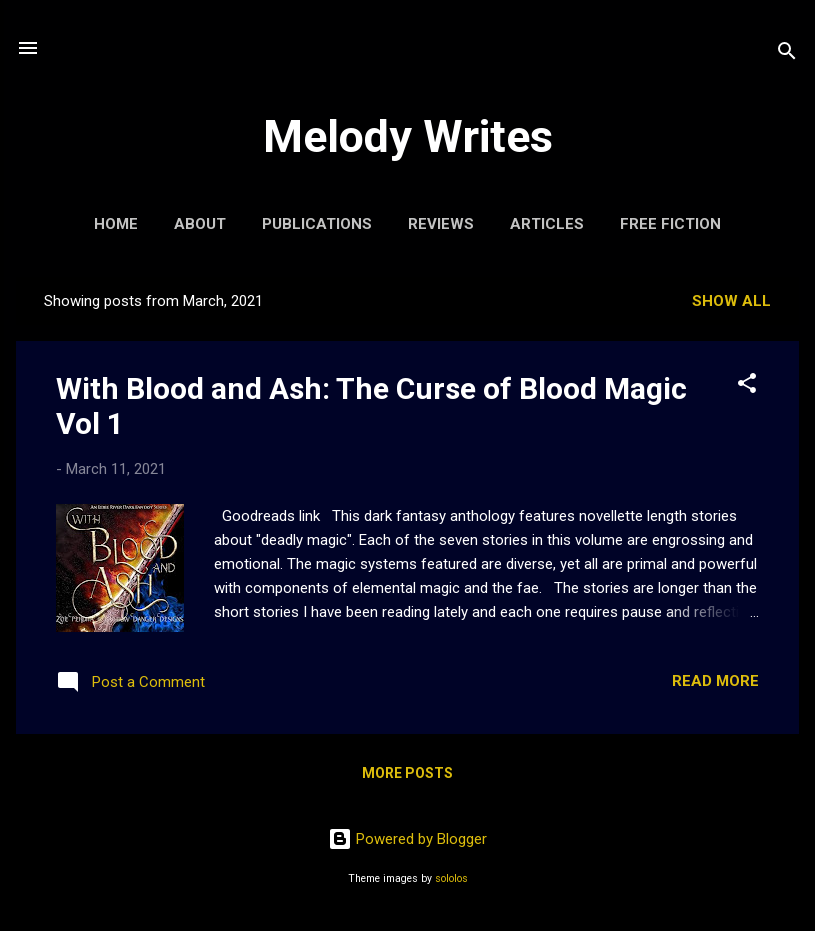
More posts (407, 773)
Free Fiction (670, 224)
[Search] (787, 54)
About (200, 224)
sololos (451, 878)
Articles (547, 224)
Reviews (441, 224)
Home (116, 224)
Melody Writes (408, 136)
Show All (731, 301)
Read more (715, 681)
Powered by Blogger (407, 839)
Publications (317, 224)
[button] (747, 386)
